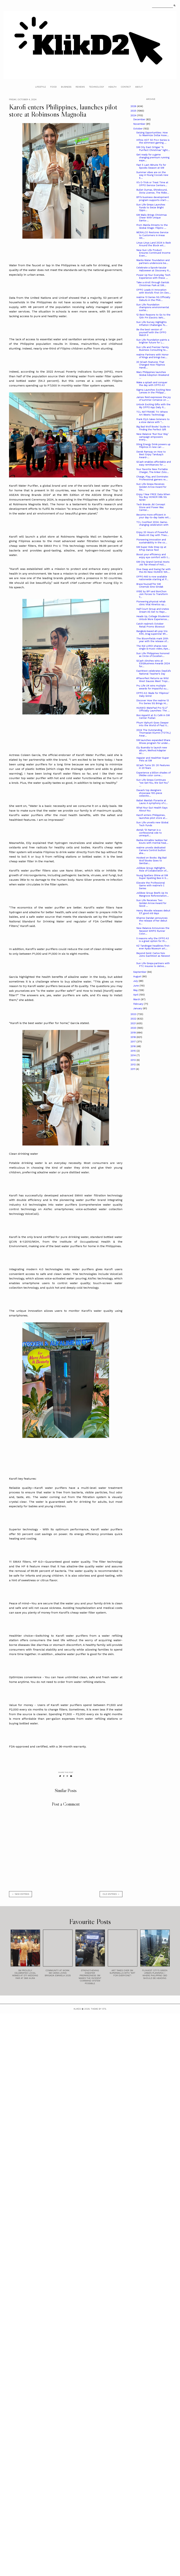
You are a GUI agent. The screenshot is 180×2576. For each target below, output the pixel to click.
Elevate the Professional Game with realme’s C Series (150, 885)
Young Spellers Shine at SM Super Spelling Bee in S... (152, 877)
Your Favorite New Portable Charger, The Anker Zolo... (152, 470)
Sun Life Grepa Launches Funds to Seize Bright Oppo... (150, 207)
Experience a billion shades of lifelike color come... (153, 774)
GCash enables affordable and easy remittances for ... (153, 463)
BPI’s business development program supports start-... (152, 198)
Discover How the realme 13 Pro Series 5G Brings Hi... (152, 702)
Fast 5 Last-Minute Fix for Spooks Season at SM (151, 166)
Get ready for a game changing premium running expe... (152, 157)
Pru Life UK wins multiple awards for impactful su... (152, 687)
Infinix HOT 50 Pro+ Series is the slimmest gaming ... (153, 141)
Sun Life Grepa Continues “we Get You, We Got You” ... (152, 783)
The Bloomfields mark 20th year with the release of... (152, 640)
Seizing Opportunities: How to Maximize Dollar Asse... (152, 134)
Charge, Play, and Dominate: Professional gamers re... (152, 478)
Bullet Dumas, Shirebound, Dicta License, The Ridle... (152, 191)
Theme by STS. (99, 2009)
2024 (134, 115)
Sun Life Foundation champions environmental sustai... (152, 307)
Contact (126, 87)
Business (66, 87)
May (135, 990)
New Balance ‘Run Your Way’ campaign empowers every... (152, 437)
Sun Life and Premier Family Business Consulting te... (152, 348)
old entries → (111, 1894)
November (139, 124)
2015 (133, 1050)
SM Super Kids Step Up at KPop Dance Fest (151, 548)
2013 (133, 1060)
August (137, 976)
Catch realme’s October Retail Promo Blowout (150, 625)
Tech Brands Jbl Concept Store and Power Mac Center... (150, 507)
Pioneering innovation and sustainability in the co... (151, 541)
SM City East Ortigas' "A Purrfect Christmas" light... (153, 148)
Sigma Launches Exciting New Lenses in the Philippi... (153, 391)
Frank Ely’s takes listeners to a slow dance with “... (153, 420)
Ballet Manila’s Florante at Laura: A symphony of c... (152, 802)
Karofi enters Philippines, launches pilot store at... (151, 816)
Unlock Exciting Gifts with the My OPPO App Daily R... (153, 406)
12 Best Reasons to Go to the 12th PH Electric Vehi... (153, 316)
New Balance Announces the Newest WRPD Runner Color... (152, 931)
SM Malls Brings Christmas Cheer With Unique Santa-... (151, 218)
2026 (134, 106)
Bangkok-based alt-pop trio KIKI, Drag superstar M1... (152, 632)
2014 (133, 1055)
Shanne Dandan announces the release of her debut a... (152, 921)
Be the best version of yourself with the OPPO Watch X (151, 332)
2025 (134, 110)
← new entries (20, 1894)
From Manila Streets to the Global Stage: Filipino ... (152, 226)
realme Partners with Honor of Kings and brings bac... (152, 356)
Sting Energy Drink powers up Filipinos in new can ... (153, 446)
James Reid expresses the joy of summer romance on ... (153, 398)
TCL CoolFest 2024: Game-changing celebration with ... (152, 525)
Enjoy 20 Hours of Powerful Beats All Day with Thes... (152, 533)
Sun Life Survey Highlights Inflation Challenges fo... (151, 323)
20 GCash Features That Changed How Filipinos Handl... (150, 365)
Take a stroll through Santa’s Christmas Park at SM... (152, 284)
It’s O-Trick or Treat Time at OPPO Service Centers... (152, 184)
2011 (133, 1069)
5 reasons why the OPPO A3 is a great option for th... (152, 940)
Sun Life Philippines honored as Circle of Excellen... (152, 655)
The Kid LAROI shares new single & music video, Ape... (153, 647)
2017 (133, 1041)
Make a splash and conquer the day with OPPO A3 (151, 384)
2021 (133, 1023)
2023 (134, 1014)
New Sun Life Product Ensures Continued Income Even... (153, 253)
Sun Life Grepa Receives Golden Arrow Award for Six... (151, 487)
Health (112, 87)
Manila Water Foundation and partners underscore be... (153, 261)
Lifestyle (40, 87)
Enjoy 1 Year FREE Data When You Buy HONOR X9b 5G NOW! (153, 497)
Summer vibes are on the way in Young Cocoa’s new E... (152, 175)
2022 (134, 1018)
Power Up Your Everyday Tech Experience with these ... (153, 276)
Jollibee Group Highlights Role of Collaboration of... (152, 869)
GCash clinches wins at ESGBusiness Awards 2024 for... (153, 663)
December (139, 119)
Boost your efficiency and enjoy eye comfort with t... (153, 556)
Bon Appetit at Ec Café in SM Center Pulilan (153, 716)
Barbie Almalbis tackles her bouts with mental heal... (152, 841)
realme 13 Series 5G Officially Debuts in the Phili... (153, 298)
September (140, 972)
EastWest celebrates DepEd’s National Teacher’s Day (153, 672)
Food (53, 87)
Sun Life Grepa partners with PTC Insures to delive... (153, 965)
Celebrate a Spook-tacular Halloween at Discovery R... (153, 269)
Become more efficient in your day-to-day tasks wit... (153, 516)
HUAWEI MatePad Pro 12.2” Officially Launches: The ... (153, 709)
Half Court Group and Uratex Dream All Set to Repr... (152, 610)
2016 (133, 1046)
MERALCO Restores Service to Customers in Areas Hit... (152, 235)
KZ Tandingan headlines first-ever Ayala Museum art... (153, 947)
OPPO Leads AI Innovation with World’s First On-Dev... (153, 291)
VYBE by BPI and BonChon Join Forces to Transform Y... (152, 594)
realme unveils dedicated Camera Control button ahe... (151, 850)
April (136, 994)
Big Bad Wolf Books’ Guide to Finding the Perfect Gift (153, 428)
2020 (134, 1028)
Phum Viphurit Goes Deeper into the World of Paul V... (152, 724)
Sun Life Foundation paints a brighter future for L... (152, 341)
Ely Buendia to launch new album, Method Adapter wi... (151, 750)
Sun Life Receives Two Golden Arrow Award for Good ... (151, 903)
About (139, 87)
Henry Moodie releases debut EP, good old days (153, 912)
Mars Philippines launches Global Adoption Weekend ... (152, 375)
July (136, 981)
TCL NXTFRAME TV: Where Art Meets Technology (152, 413)
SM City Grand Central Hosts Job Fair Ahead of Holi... (153, 563)
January (138, 1008)
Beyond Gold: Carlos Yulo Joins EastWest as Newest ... (153, 956)
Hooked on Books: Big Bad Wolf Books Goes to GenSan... (151, 860)
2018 (133, 1037)
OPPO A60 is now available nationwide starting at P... (152, 578)
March (137, 999)
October (138, 128)
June (136, 985)
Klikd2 (77, 2009)
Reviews (80, 87)
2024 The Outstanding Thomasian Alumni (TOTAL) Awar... (153, 733)
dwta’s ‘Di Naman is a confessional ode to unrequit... (149, 833)
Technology (96, 87)
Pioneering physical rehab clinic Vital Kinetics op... (151, 603)
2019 (133, 1032)
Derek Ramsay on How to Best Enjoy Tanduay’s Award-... (151, 454)
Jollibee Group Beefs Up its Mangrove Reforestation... (152, 894)
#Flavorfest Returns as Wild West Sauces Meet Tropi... (153, 679)
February (138, 1004)
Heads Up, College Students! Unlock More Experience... (153, 618)
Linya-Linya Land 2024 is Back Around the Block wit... (153, 244)
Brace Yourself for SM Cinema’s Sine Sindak (149, 585)
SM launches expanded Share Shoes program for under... (153, 741)
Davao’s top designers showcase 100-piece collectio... (149, 793)
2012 (133, 1064)
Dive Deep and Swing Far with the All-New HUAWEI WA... (153, 570)
